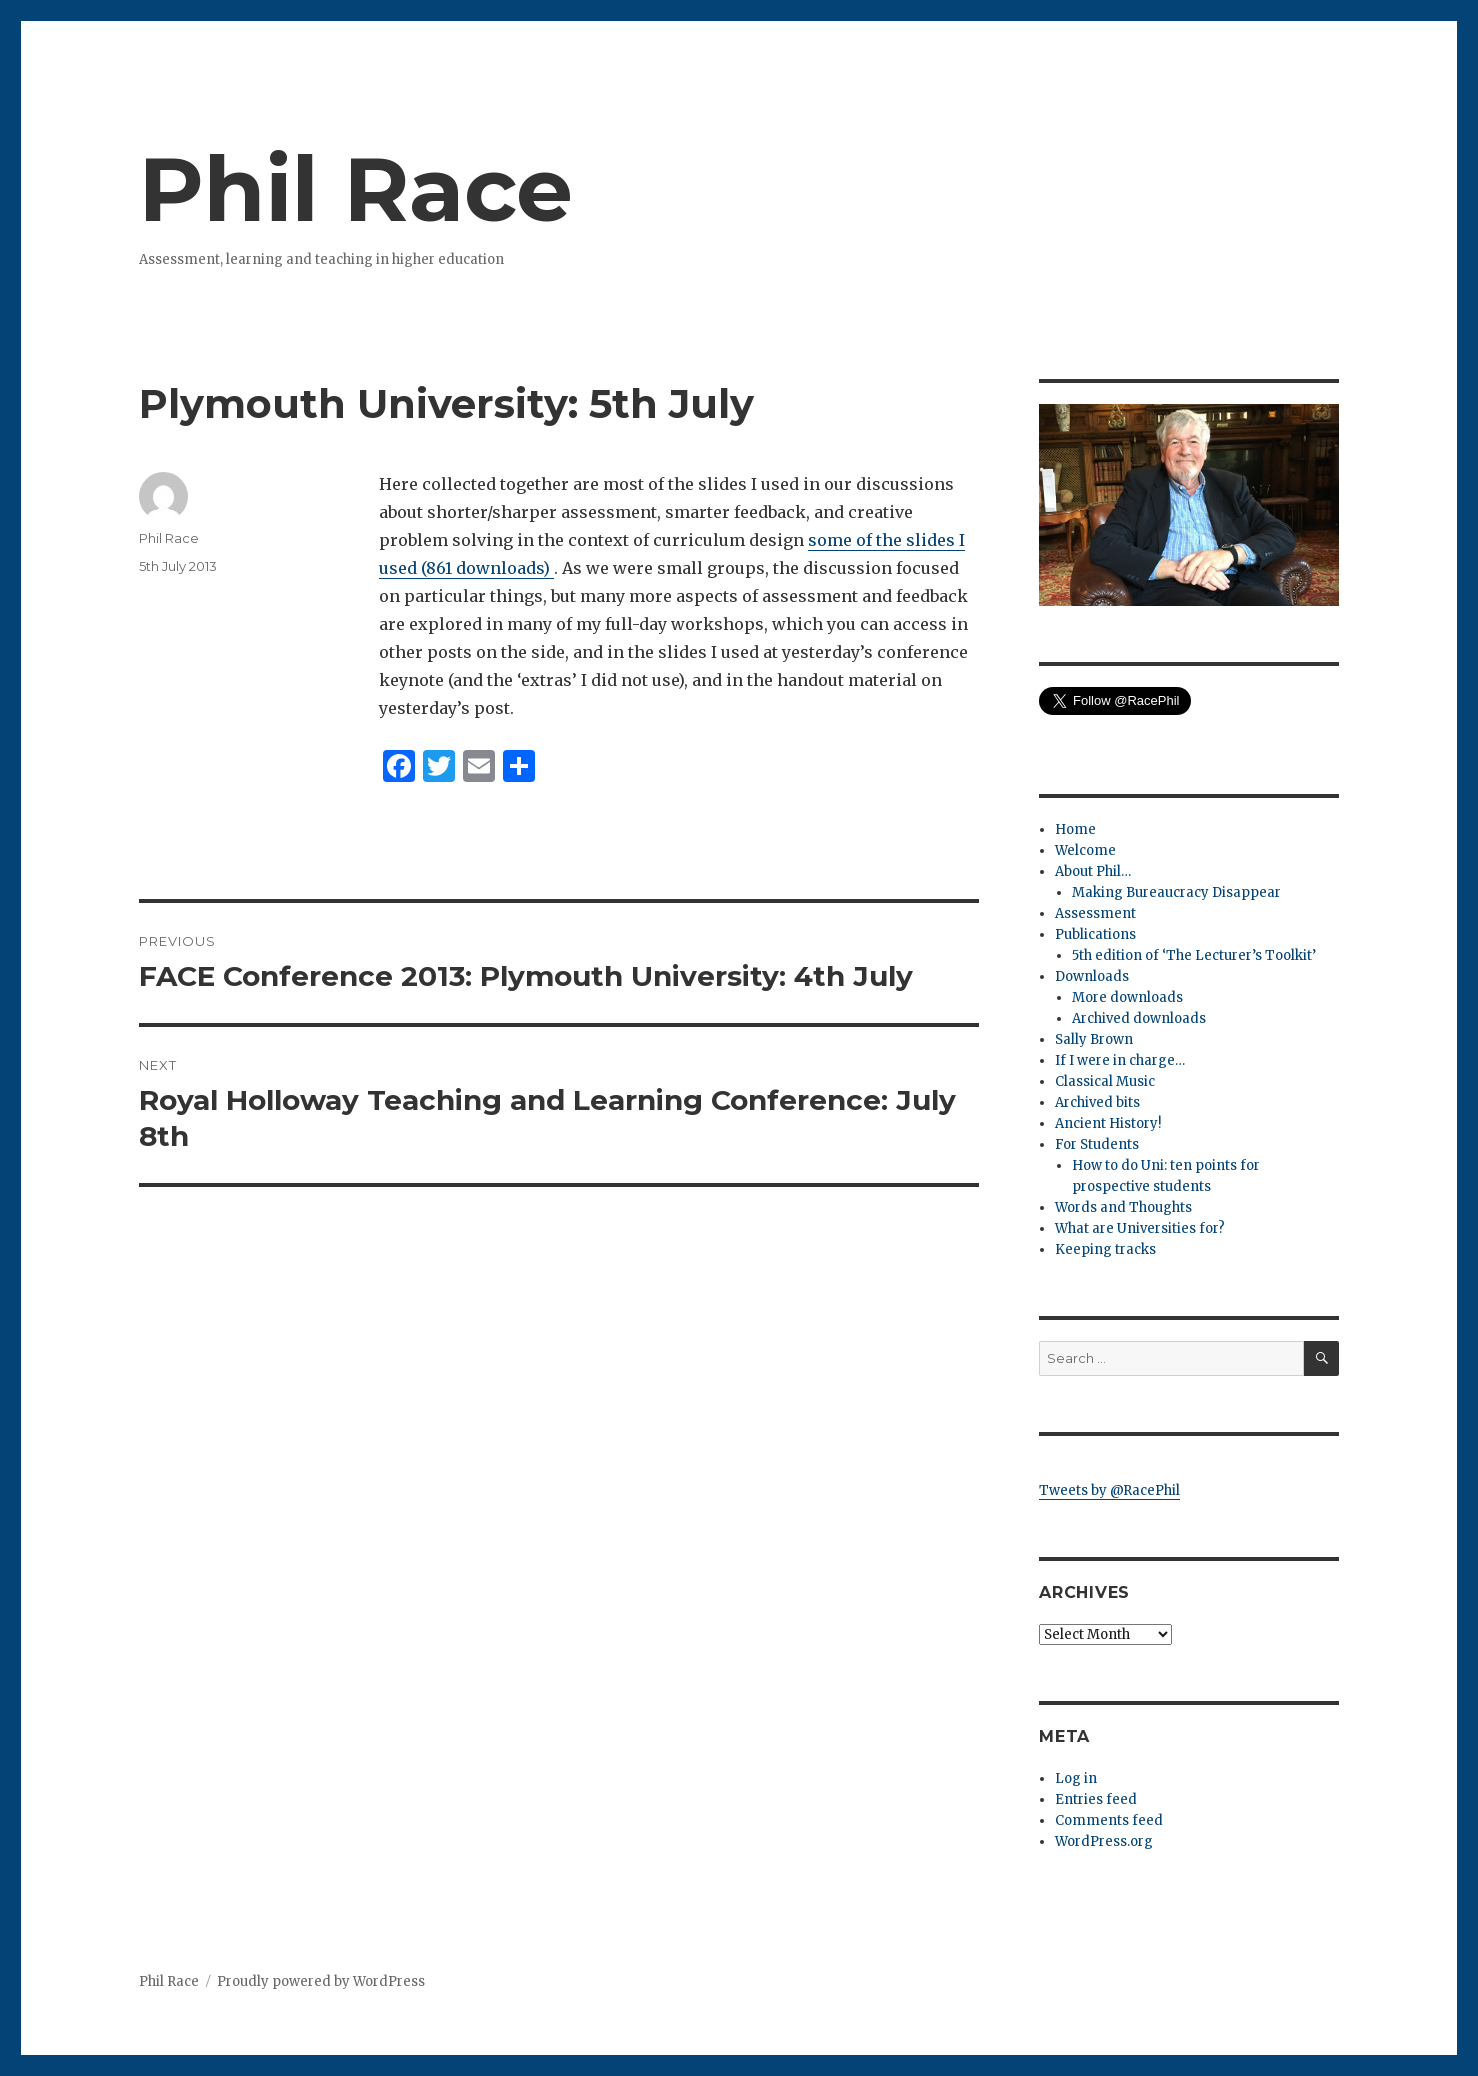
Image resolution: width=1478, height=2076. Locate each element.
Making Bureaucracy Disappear (1176, 892)
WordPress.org (1104, 1841)
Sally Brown (1094, 1039)
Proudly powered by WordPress (321, 1981)
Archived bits (1097, 1102)
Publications (1095, 934)
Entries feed (1096, 1799)
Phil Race (356, 189)
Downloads (1092, 976)
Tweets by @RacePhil (1109, 1490)
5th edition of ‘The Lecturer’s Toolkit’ (1194, 955)
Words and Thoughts (1123, 1207)
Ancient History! (1108, 1123)
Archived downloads (1139, 1018)
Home (1075, 829)
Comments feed (1109, 1820)
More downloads (1127, 997)
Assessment (1095, 913)
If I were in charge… (1120, 1060)
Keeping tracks (1105, 1249)
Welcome (1085, 850)
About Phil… (1093, 871)
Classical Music (1105, 1081)
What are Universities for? (1140, 1228)
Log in (1076, 1778)
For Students (1097, 1144)
